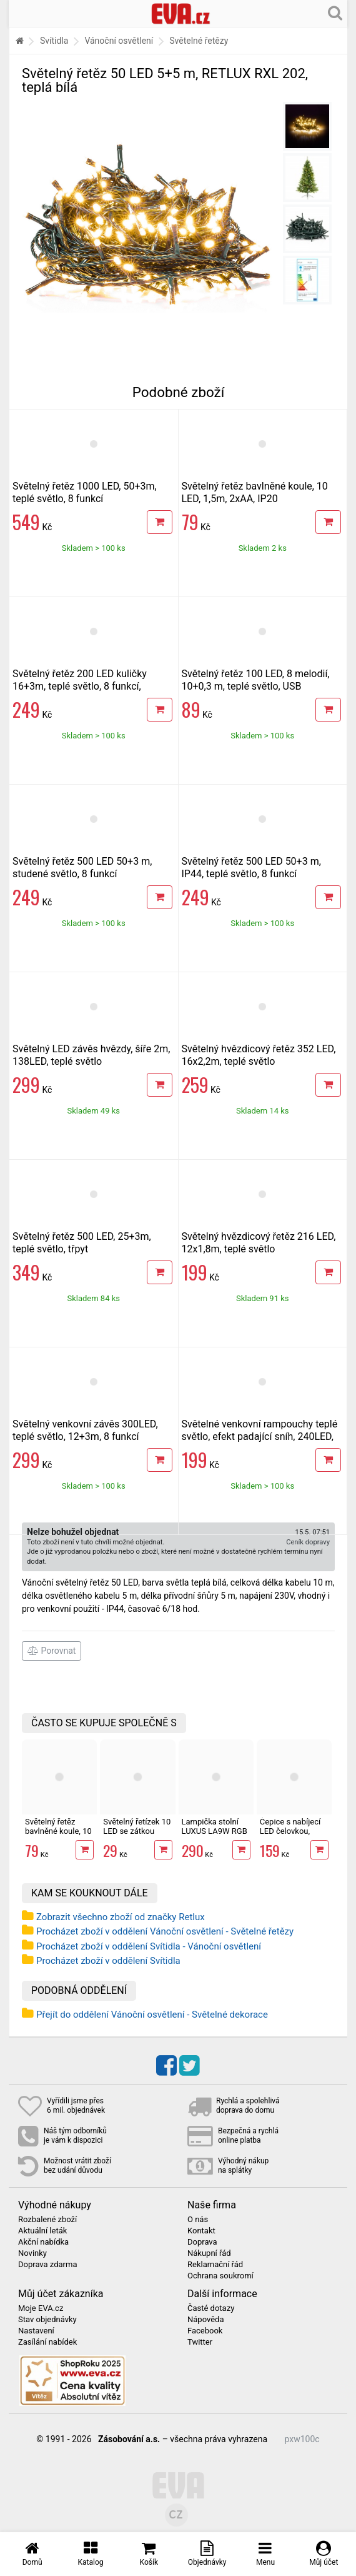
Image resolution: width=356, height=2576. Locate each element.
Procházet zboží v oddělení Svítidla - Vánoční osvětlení (148, 1946)
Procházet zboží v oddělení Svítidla (108, 1960)
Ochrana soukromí (220, 2276)
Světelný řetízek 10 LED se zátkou (137, 1826)
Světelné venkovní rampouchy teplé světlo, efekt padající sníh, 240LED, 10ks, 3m (260, 1436)
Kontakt (201, 2230)
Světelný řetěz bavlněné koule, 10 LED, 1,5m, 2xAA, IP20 (255, 492)
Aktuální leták (42, 2230)
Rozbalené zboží (47, 2219)
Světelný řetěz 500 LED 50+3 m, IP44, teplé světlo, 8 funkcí (251, 867)
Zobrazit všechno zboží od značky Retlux (120, 1917)
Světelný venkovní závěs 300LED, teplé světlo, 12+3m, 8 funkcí (85, 1430)
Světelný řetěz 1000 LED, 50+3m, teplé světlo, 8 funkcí (84, 492)
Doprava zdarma (47, 2264)
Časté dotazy (210, 2308)
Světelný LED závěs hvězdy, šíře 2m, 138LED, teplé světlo (91, 1055)
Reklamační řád (215, 2264)
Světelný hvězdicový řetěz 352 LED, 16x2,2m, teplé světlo (259, 1055)
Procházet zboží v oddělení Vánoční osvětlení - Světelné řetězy (165, 1931)
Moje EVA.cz (40, 2308)
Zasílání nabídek (47, 2342)
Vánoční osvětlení (118, 41)
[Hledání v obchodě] (335, 12)
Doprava (202, 2242)
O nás (197, 2219)
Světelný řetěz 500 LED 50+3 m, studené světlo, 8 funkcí (82, 867)
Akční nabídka (43, 2242)
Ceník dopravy (308, 1542)
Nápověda (205, 2319)
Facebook (204, 2331)
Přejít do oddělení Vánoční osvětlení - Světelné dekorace (152, 2014)
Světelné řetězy (198, 41)
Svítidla (54, 41)
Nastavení (36, 2331)
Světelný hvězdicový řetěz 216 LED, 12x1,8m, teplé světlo (259, 1242)
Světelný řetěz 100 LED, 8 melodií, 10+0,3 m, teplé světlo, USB (256, 680)
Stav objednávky (47, 2319)
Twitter (199, 2342)
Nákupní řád (209, 2253)
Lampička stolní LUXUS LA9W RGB (214, 1826)
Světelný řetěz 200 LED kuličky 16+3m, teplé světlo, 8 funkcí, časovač (79, 686)
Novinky (32, 2253)
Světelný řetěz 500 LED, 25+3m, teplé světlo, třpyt (81, 1242)
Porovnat (51, 1651)
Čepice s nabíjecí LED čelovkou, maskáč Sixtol (290, 1830)
